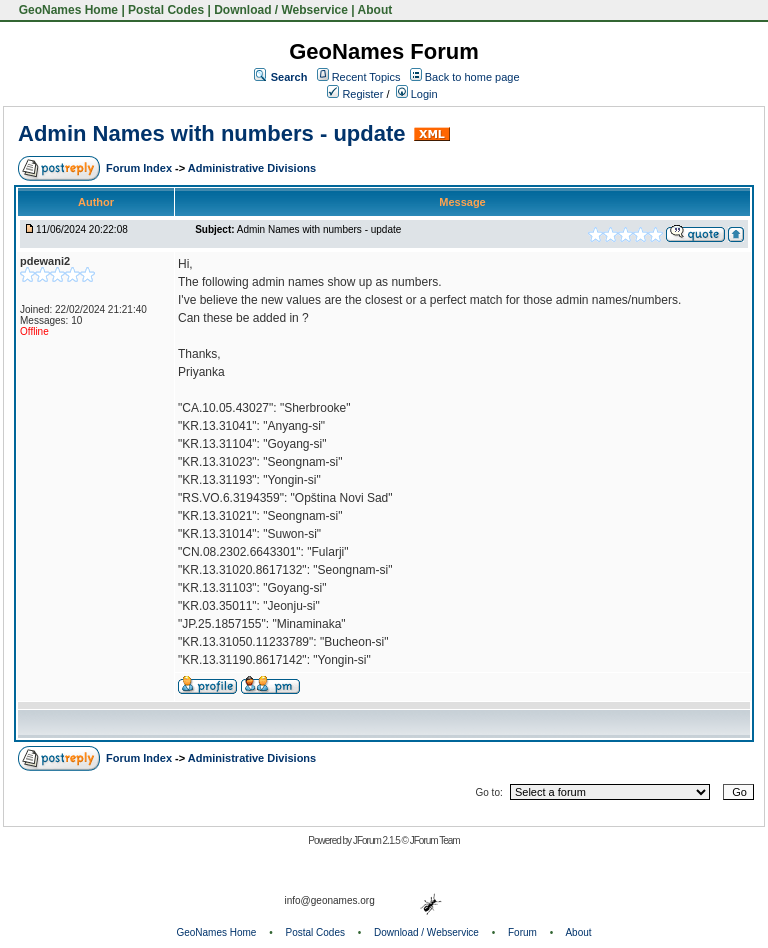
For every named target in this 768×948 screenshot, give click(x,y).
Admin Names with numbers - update (212, 133)
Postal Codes (166, 10)
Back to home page (472, 77)
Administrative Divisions (252, 168)
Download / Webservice (281, 10)
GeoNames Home (66, 10)
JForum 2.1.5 (377, 840)
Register (355, 94)
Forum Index (140, 168)
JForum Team (435, 840)
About (375, 10)
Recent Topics (366, 77)
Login (417, 94)
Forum (522, 932)
